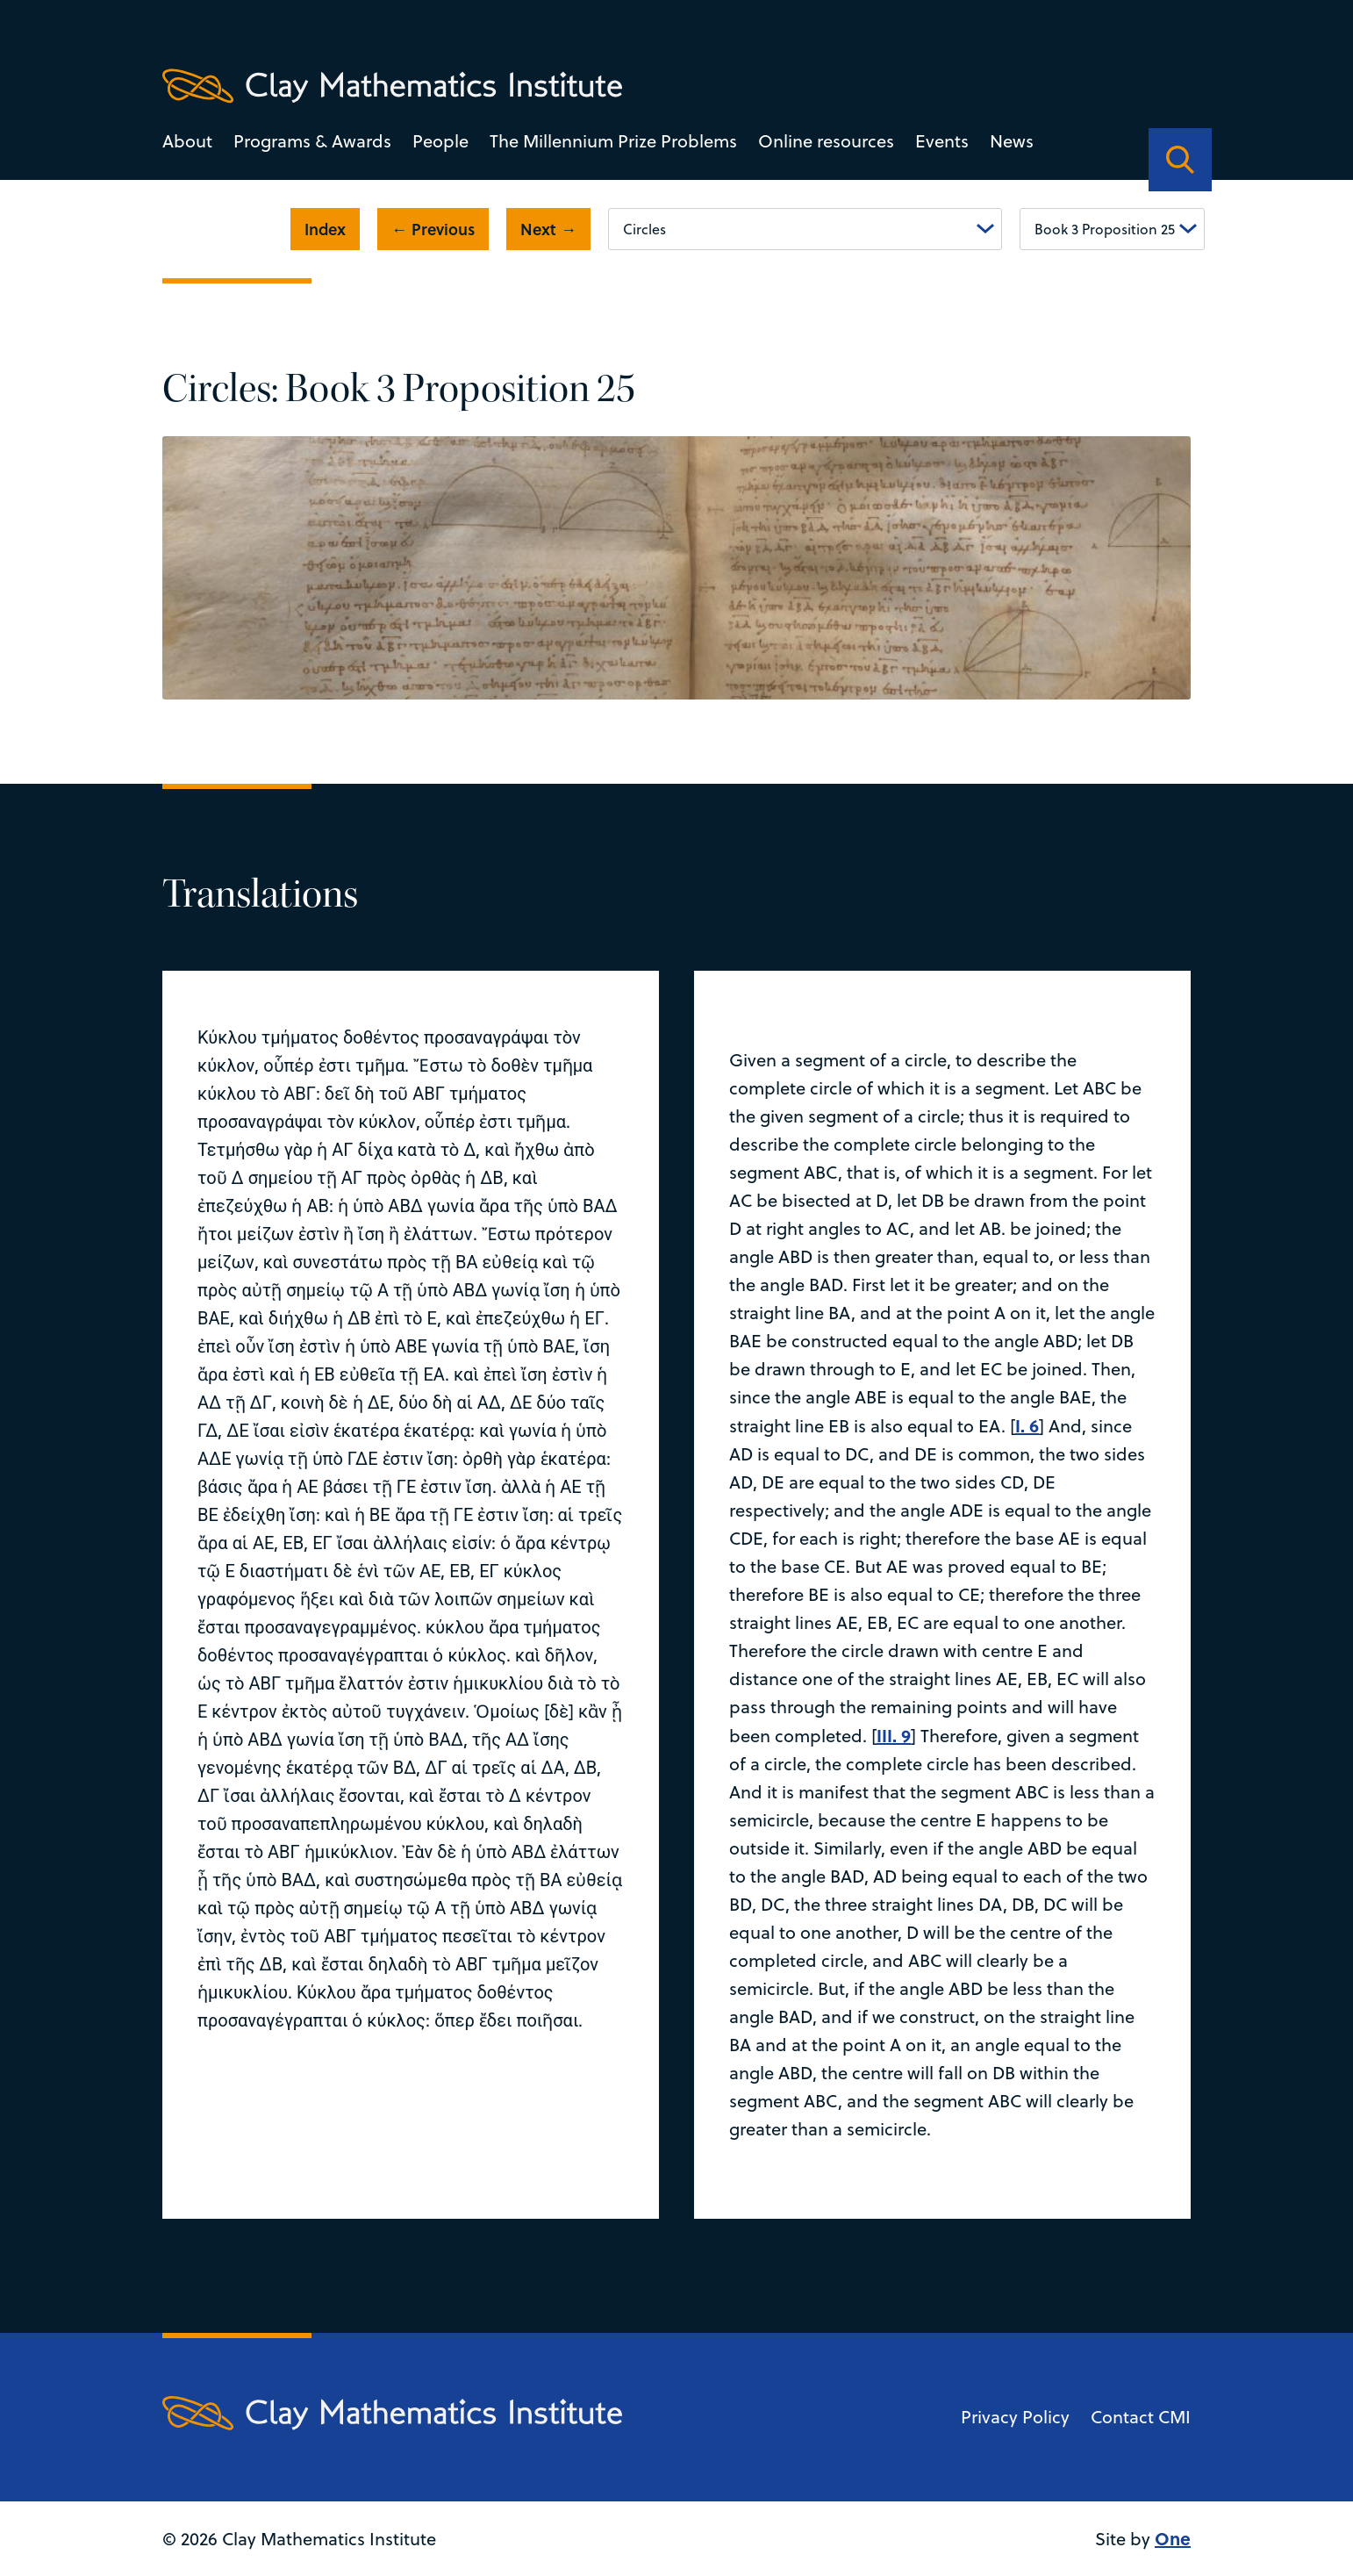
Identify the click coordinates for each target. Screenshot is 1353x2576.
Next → (548, 229)
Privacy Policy (1015, 2416)
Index (325, 229)
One (1173, 2538)
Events (942, 141)
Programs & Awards (312, 141)
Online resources (826, 141)
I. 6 (1027, 1425)
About (187, 141)
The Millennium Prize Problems (613, 141)
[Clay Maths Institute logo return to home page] (392, 86)
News (1012, 141)
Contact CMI (1141, 2416)
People (440, 141)
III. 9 (894, 1734)
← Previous (433, 229)
